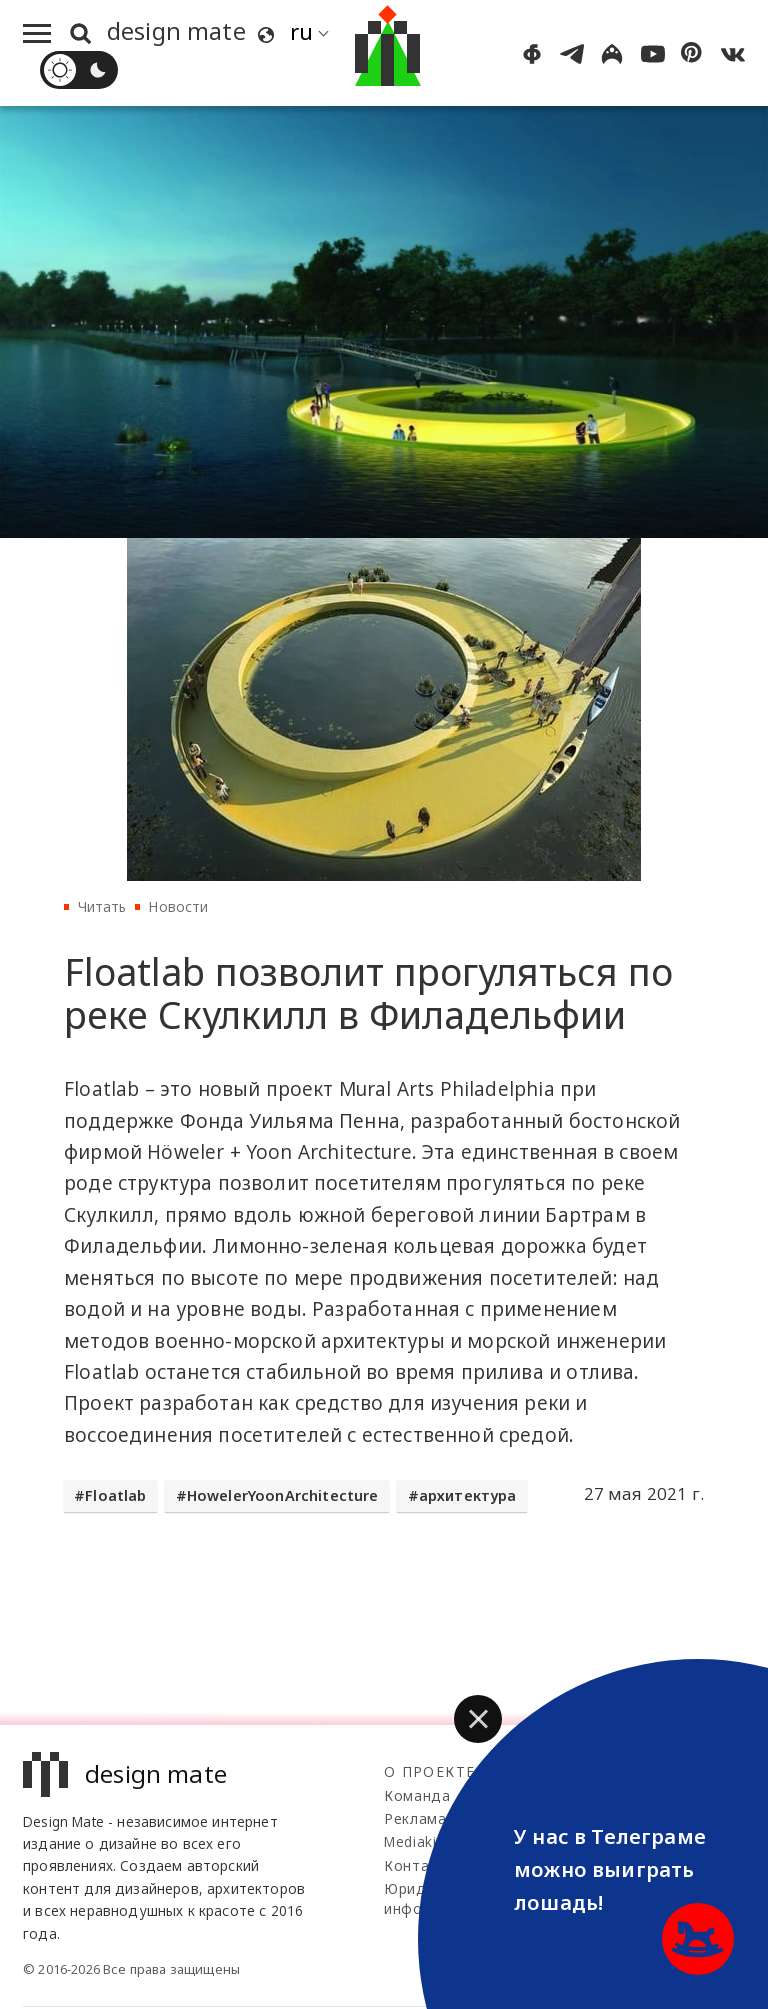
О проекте (429, 1771)
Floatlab (115, 1495)
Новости (178, 906)
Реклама (415, 1818)
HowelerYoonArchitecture (283, 1495)
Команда (417, 1795)
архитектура (468, 1495)
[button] (478, 1719)
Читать (102, 906)
